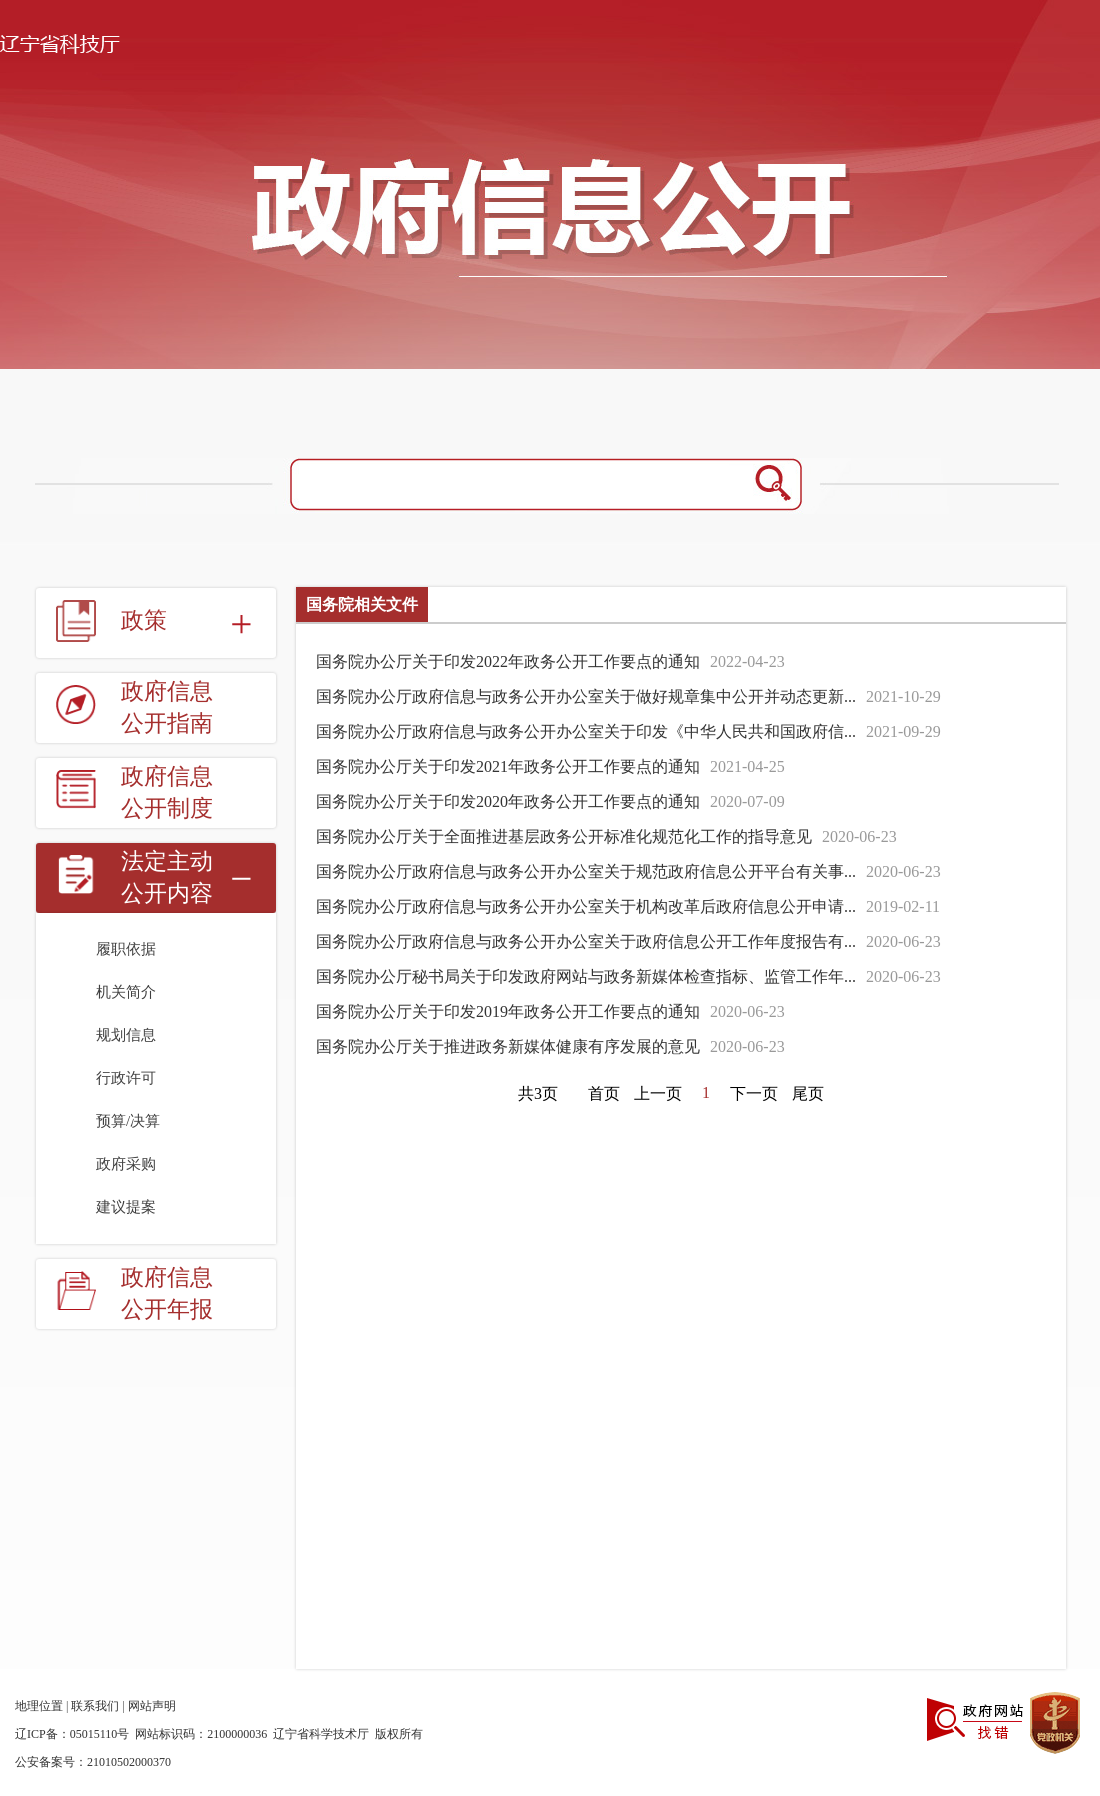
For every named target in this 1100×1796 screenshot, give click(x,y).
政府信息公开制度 (167, 792)
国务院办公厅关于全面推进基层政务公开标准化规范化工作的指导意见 (564, 836)
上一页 (658, 1093)
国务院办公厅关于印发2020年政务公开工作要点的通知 (508, 801)
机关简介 (126, 992)
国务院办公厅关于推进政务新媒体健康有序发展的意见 (508, 1046)
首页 (604, 1093)
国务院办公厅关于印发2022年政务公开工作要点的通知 (508, 661)
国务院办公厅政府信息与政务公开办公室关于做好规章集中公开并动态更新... (586, 696)
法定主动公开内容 (167, 877)
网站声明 (152, 1706)
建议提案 (126, 1207)
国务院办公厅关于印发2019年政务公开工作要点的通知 (508, 1011)
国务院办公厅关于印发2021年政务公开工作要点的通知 (508, 766)
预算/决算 (128, 1121)
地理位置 (39, 1706)
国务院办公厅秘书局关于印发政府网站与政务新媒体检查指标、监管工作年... (586, 976)
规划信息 (126, 1035)
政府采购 (126, 1164)
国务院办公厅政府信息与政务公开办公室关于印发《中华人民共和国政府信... (586, 731)
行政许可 (126, 1078)
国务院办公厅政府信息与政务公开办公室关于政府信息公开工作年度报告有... (586, 941)
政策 (144, 620)
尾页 (808, 1093)
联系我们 (95, 1706)
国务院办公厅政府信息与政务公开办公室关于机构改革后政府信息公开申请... (586, 906)
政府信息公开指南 (167, 707)
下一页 (754, 1093)
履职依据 (126, 949)
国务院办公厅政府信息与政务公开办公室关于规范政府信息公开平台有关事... (586, 871)
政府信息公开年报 (167, 1293)
